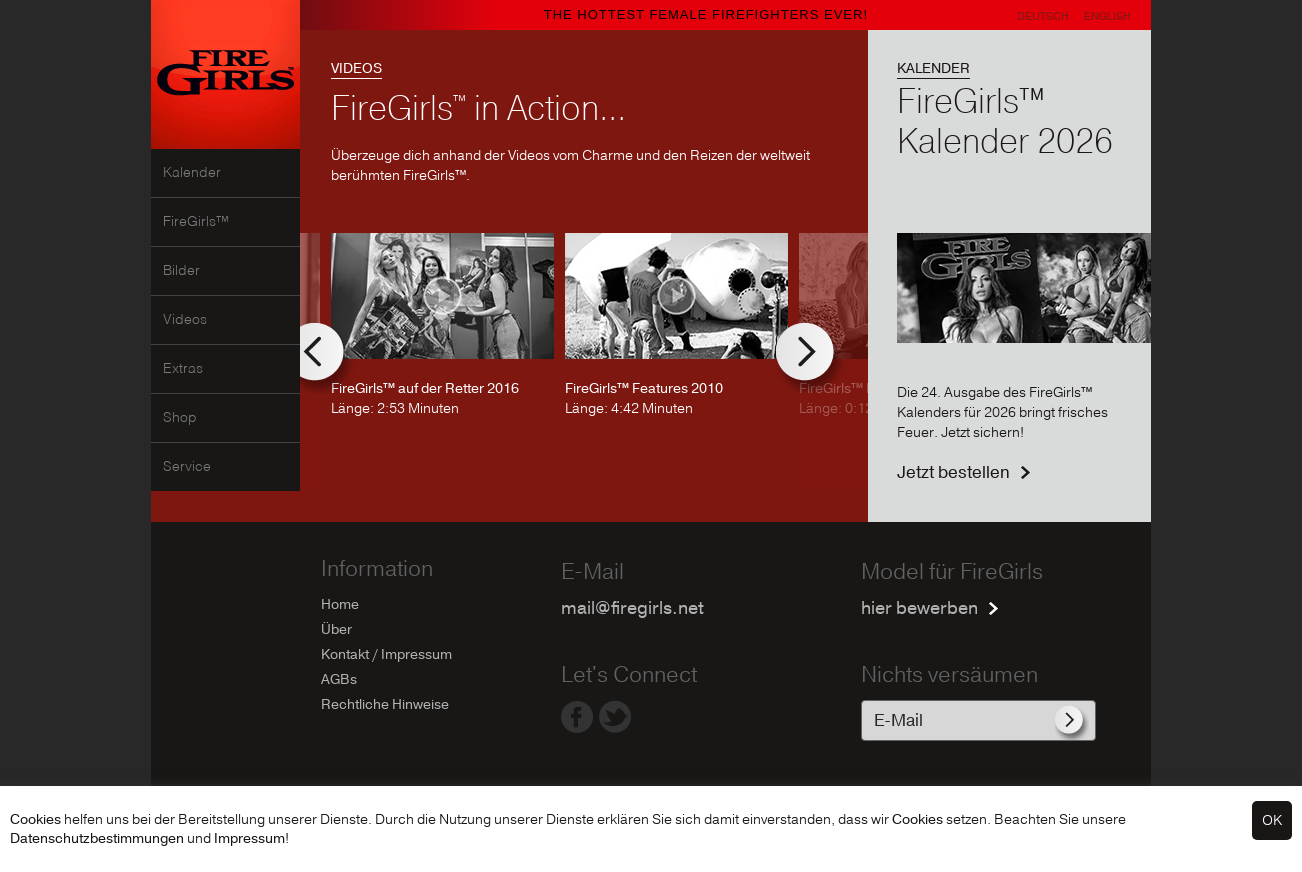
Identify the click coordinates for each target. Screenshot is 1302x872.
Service (187, 467)
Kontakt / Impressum (386, 654)
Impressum (249, 838)
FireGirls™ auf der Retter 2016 (425, 388)
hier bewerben (919, 608)
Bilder (181, 271)
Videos (185, 320)
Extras (183, 369)
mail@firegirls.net (632, 608)
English (1107, 16)
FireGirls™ (196, 222)
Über (336, 629)
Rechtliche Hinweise (385, 704)
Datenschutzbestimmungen (97, 838)
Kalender (192, 173)
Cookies (35, 819)
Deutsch (1043, 16)
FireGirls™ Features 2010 (644, 388)
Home (340, 604)
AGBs (339, 679)
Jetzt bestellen (953, 472)
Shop (180, 418)
